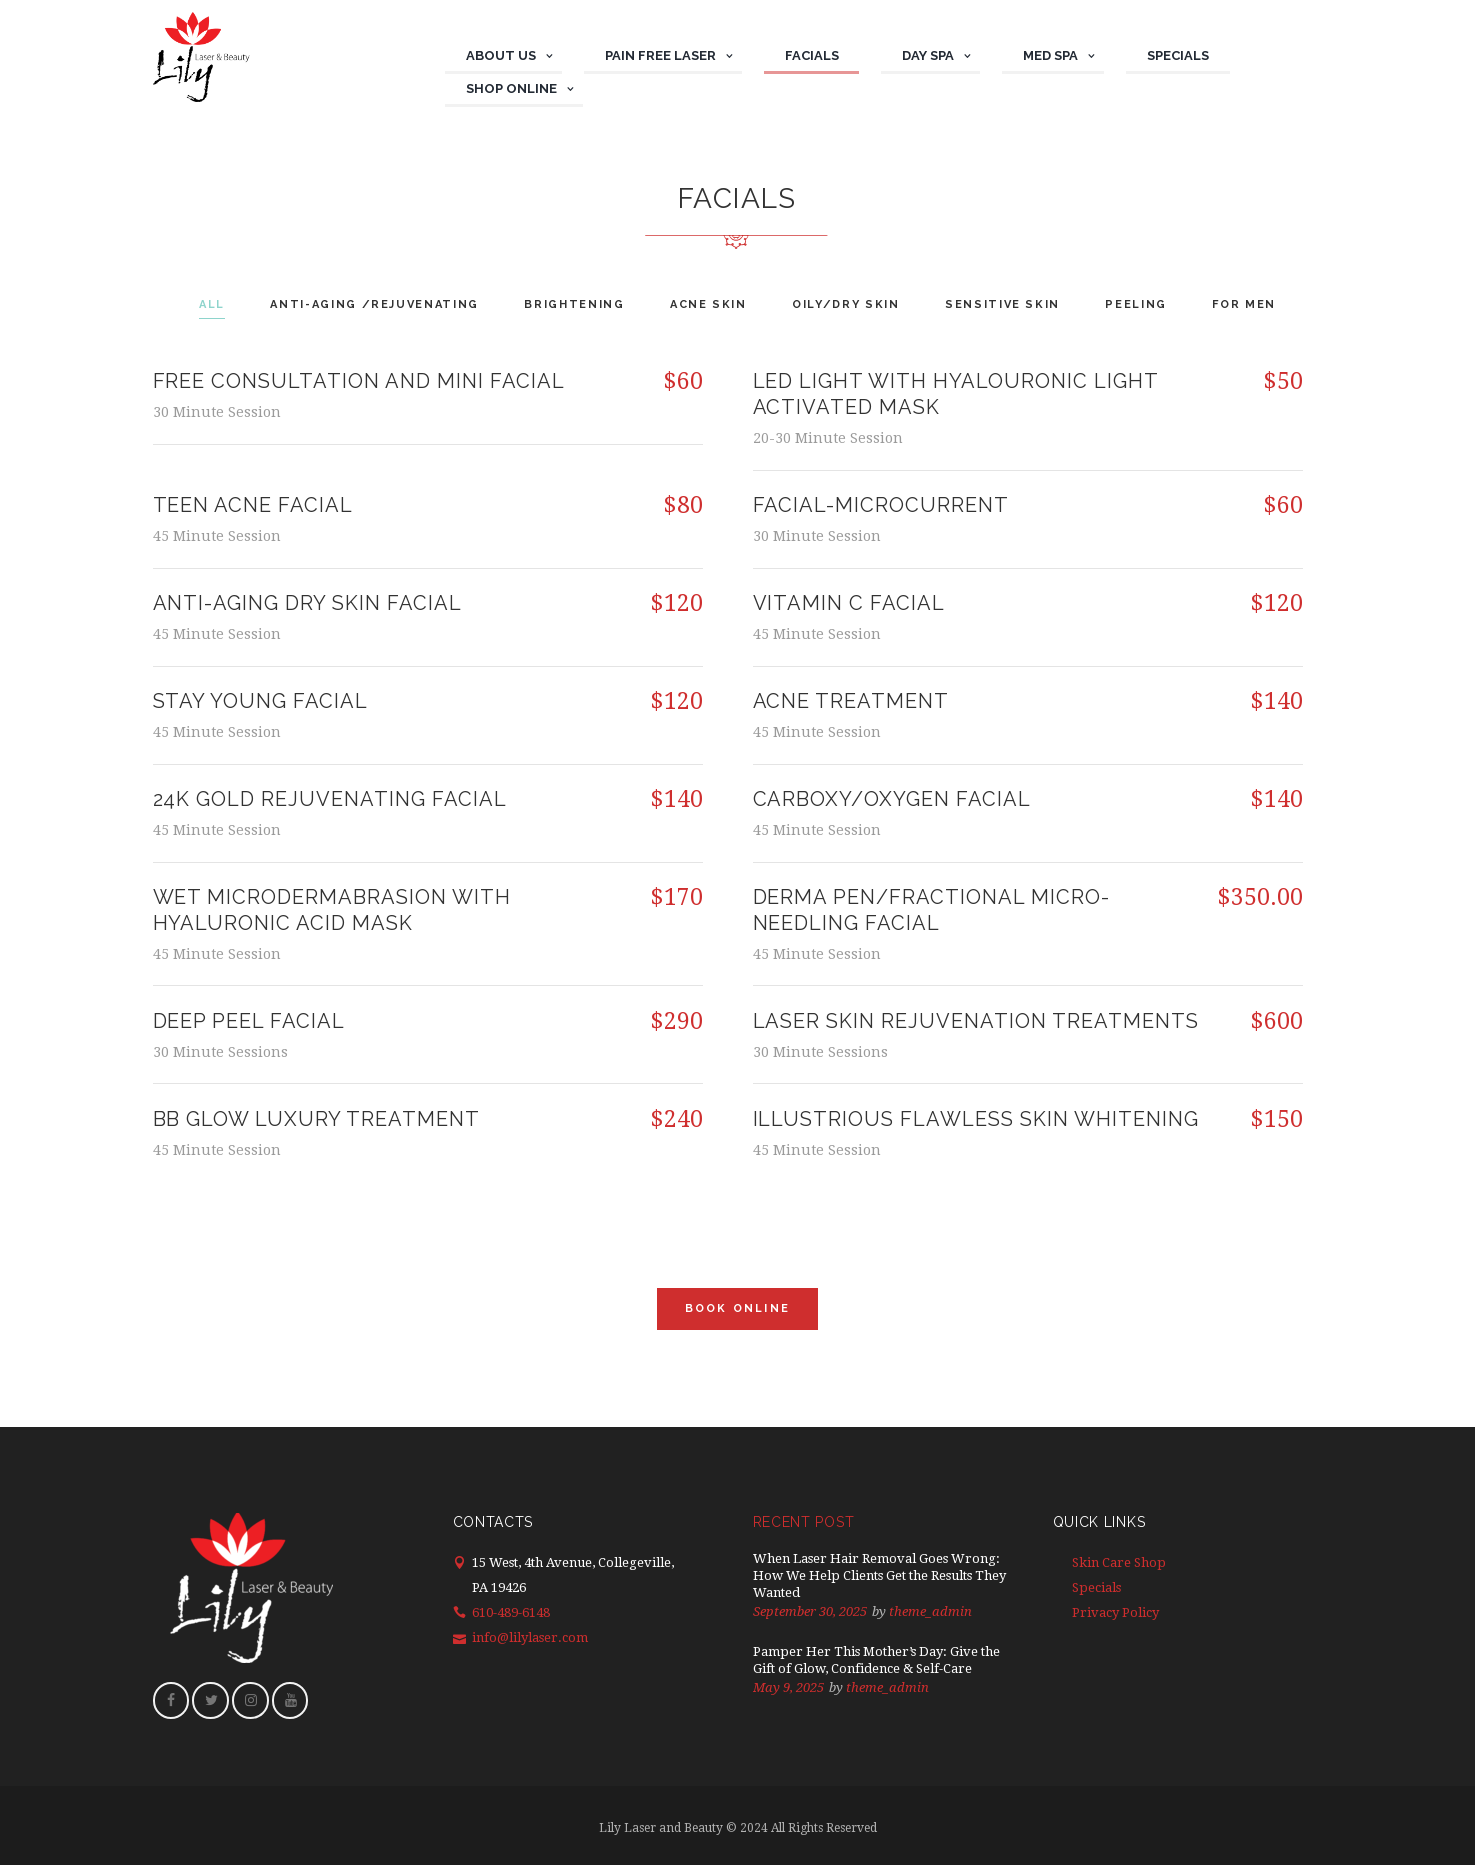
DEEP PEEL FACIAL (249, 1021)
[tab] (192, 306)
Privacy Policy (1115, 1612)
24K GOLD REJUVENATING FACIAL (330, 799)
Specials (1096, 1587)
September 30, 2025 (810, 1611)
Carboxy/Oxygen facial (892, 799)
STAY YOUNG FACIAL (261, 701)
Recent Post (804, 1522)
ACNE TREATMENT (851, 701)
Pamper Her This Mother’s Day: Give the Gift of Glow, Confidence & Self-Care (876, 1660)
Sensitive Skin (1010, 304)
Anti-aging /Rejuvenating (360, 304)
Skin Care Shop (1119, 1562)
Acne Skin (705, 304)
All (192, 304)
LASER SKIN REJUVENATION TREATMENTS (976, 1021)
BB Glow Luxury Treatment (317, 1119)
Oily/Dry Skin (848, 304)
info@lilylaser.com (530, 1637)
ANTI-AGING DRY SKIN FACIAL (308, 603)
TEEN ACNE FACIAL (253, 505)
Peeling (1151, 304)
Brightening (566, 304)
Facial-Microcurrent (881, 505)
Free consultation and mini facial (359, 381)
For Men (1264, 304)
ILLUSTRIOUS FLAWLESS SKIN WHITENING (976, 1119)
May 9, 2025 (788, 1687)
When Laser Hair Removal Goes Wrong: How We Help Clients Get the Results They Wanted (879, 1575)
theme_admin (930, 1611)
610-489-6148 (511, 1612)
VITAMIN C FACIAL (849, 603)
